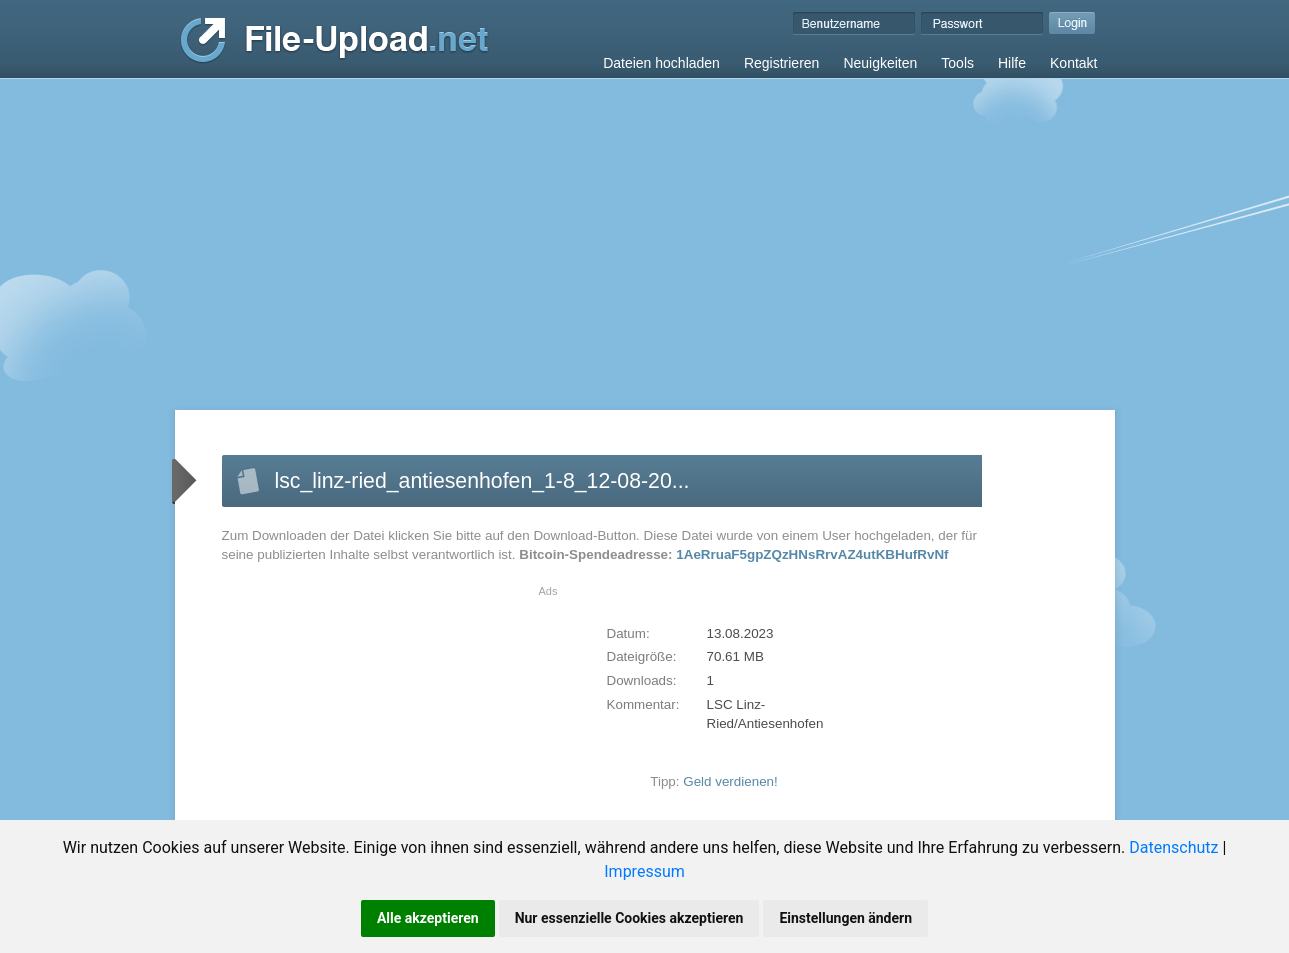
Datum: (628, 633)
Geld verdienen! (730, 781)
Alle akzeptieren (428, 918)
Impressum (644, 871)
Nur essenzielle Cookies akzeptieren (629, 918)
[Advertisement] (645, 229)
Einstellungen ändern (845, 918)
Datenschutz (1173, 847)
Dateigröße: (642, 656)
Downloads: (642, 680)
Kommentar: (643, 704)
